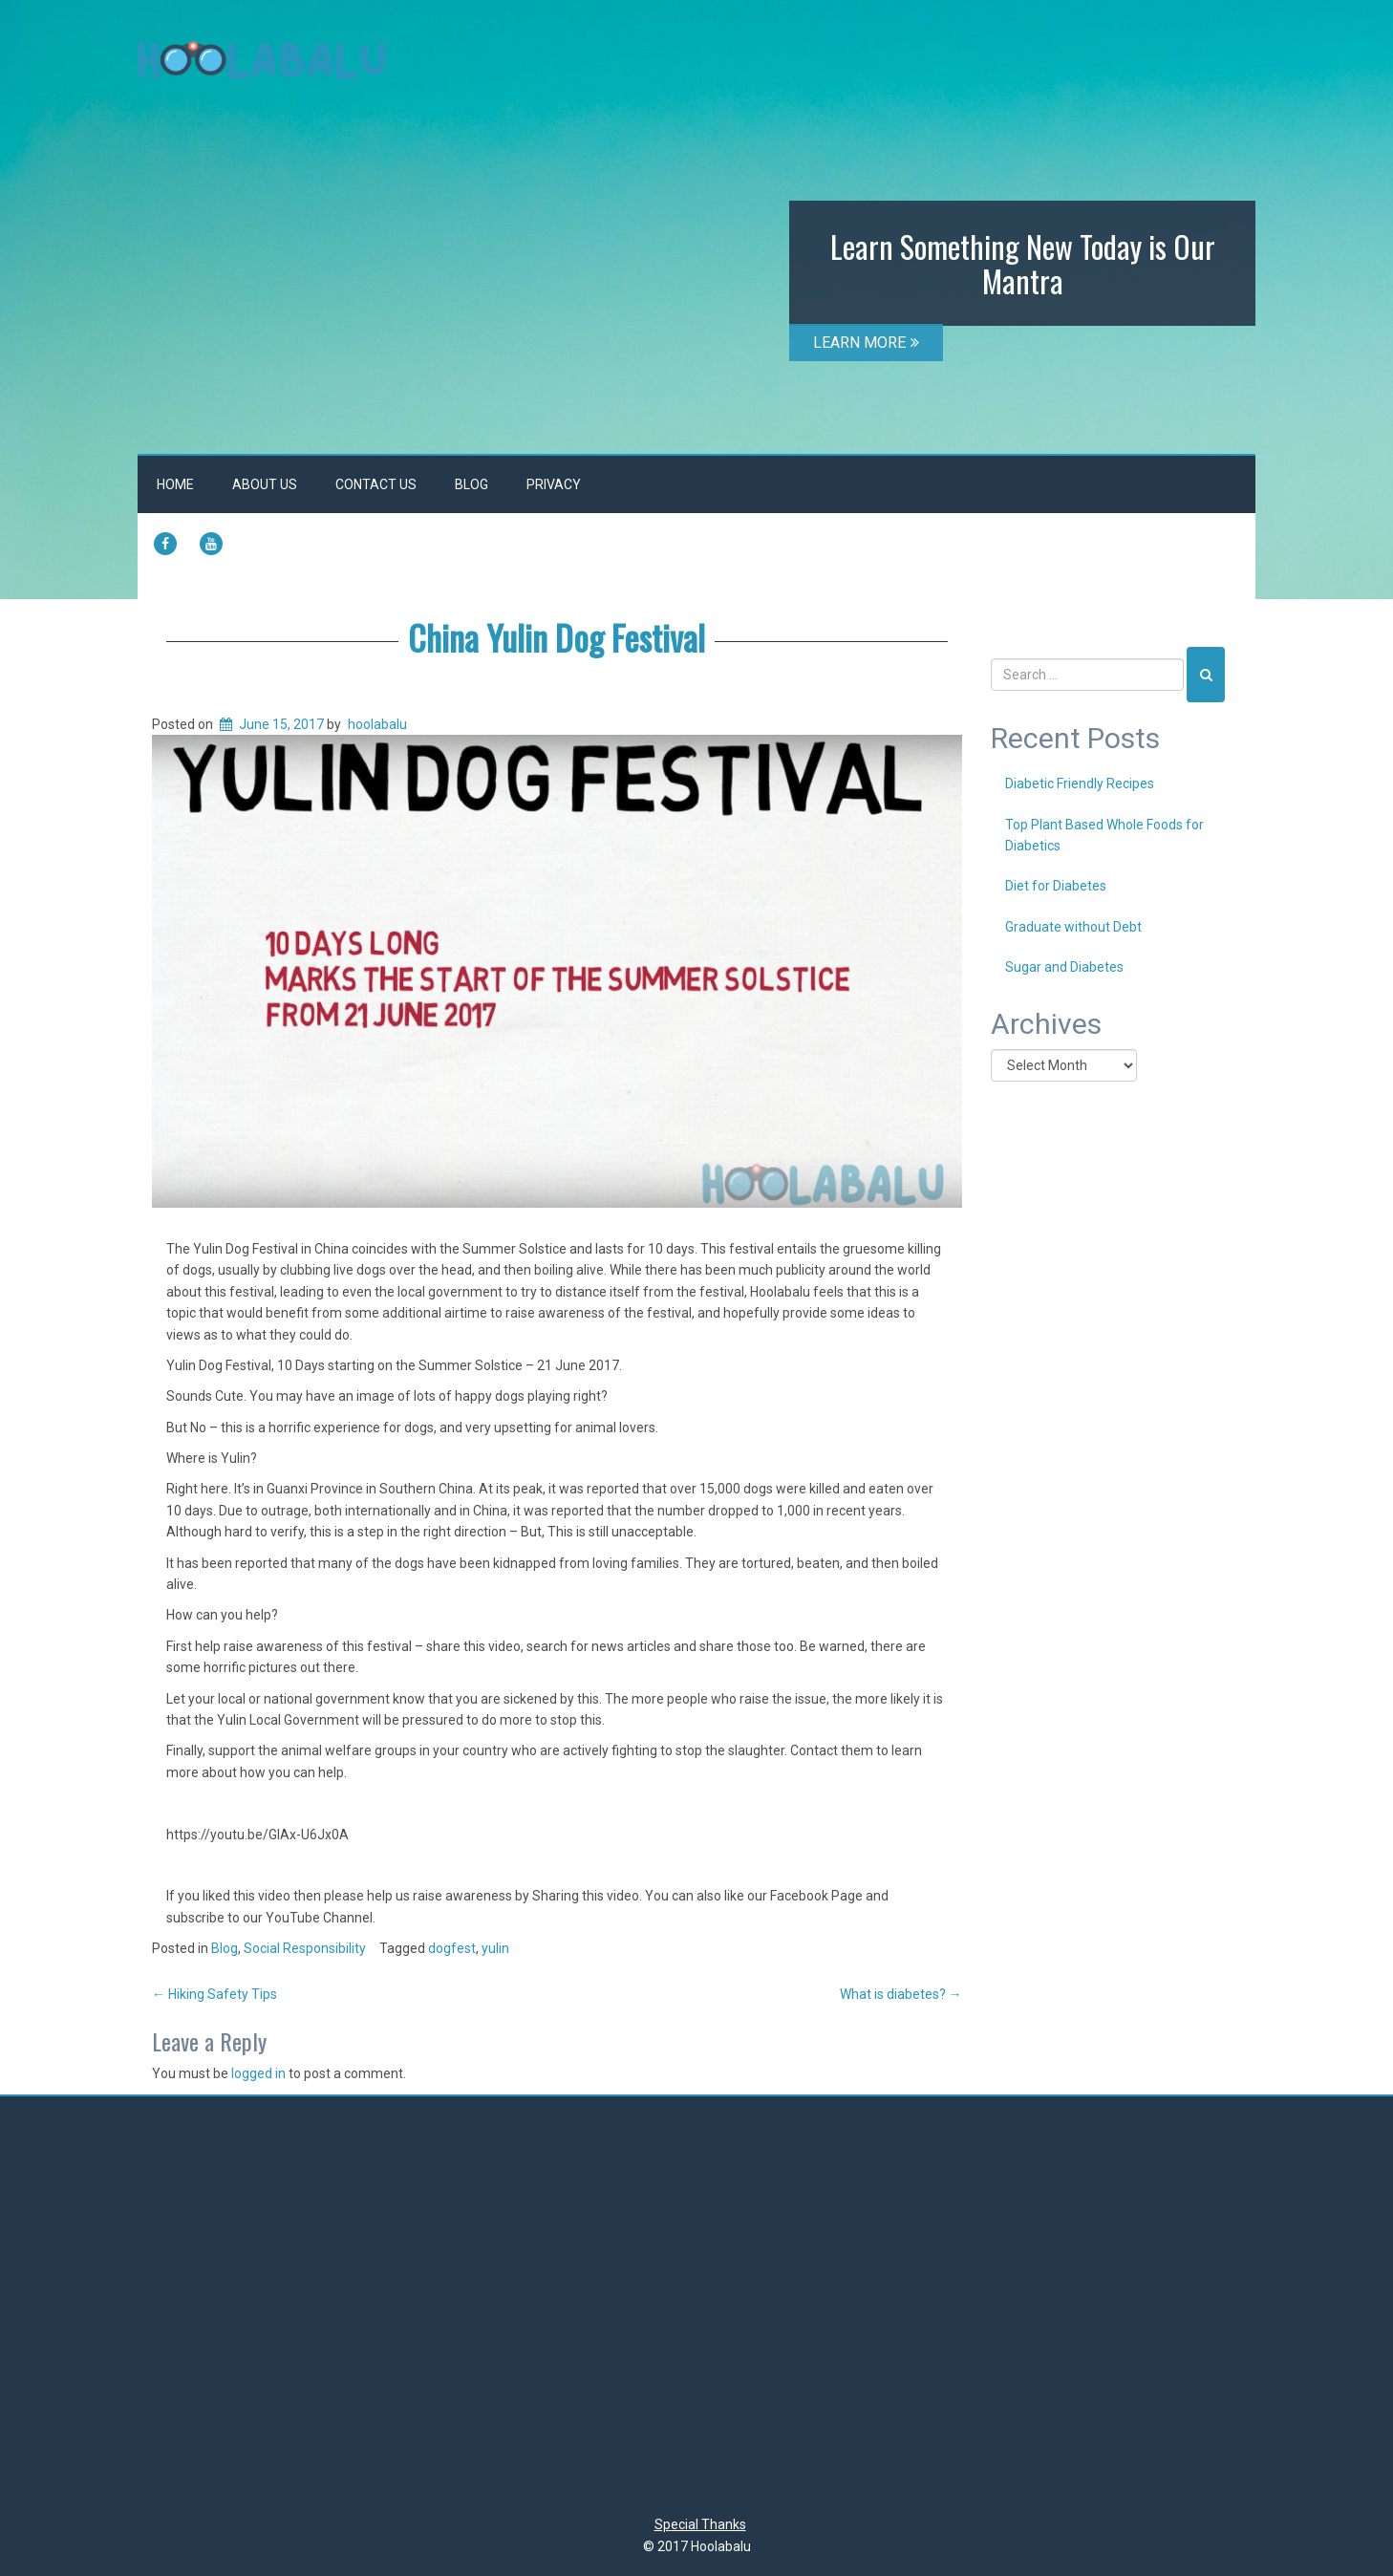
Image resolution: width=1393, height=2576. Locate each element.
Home (175, 484)
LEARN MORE (866, 342)
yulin (495, 1948)
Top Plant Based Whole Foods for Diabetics (1104, 835)
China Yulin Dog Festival (556, 637)
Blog (471, 484)
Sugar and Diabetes (1064, 967)
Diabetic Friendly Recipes (1079, 783)
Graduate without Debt (1073, 926)
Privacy (553, 484)
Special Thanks (700, 2524)
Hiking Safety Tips (214, 1994)
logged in (258, 2073)
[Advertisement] (696, 2310)
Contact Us (376, 484)
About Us (264, 484)
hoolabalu (377, 724)
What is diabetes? (901, 1994)
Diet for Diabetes (1055, 885)
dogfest (452, 1948)
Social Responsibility (305, 1948)
